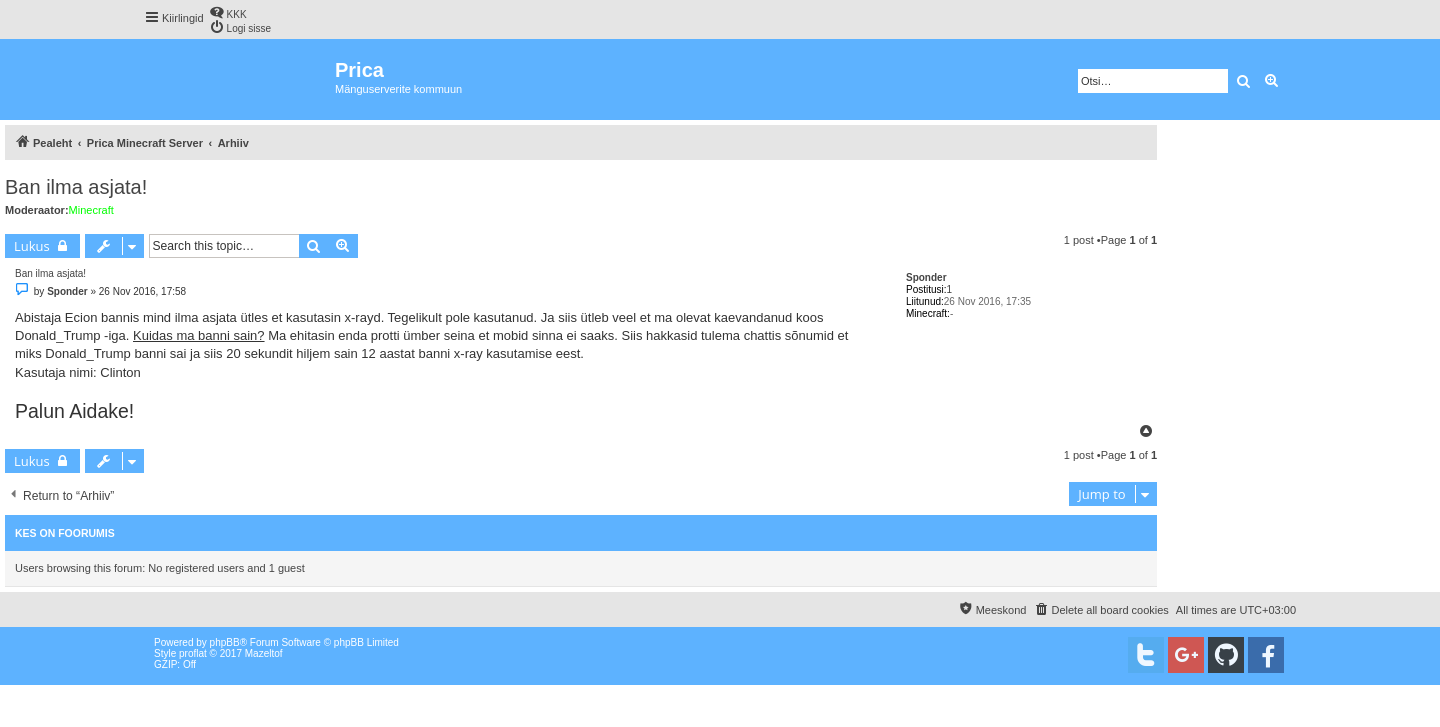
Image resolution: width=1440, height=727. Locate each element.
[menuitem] (228, 12)
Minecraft (91, 210)
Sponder (926, 277)
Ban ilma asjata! (76, 187)
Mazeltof (264, 653)
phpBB (225, 642)
